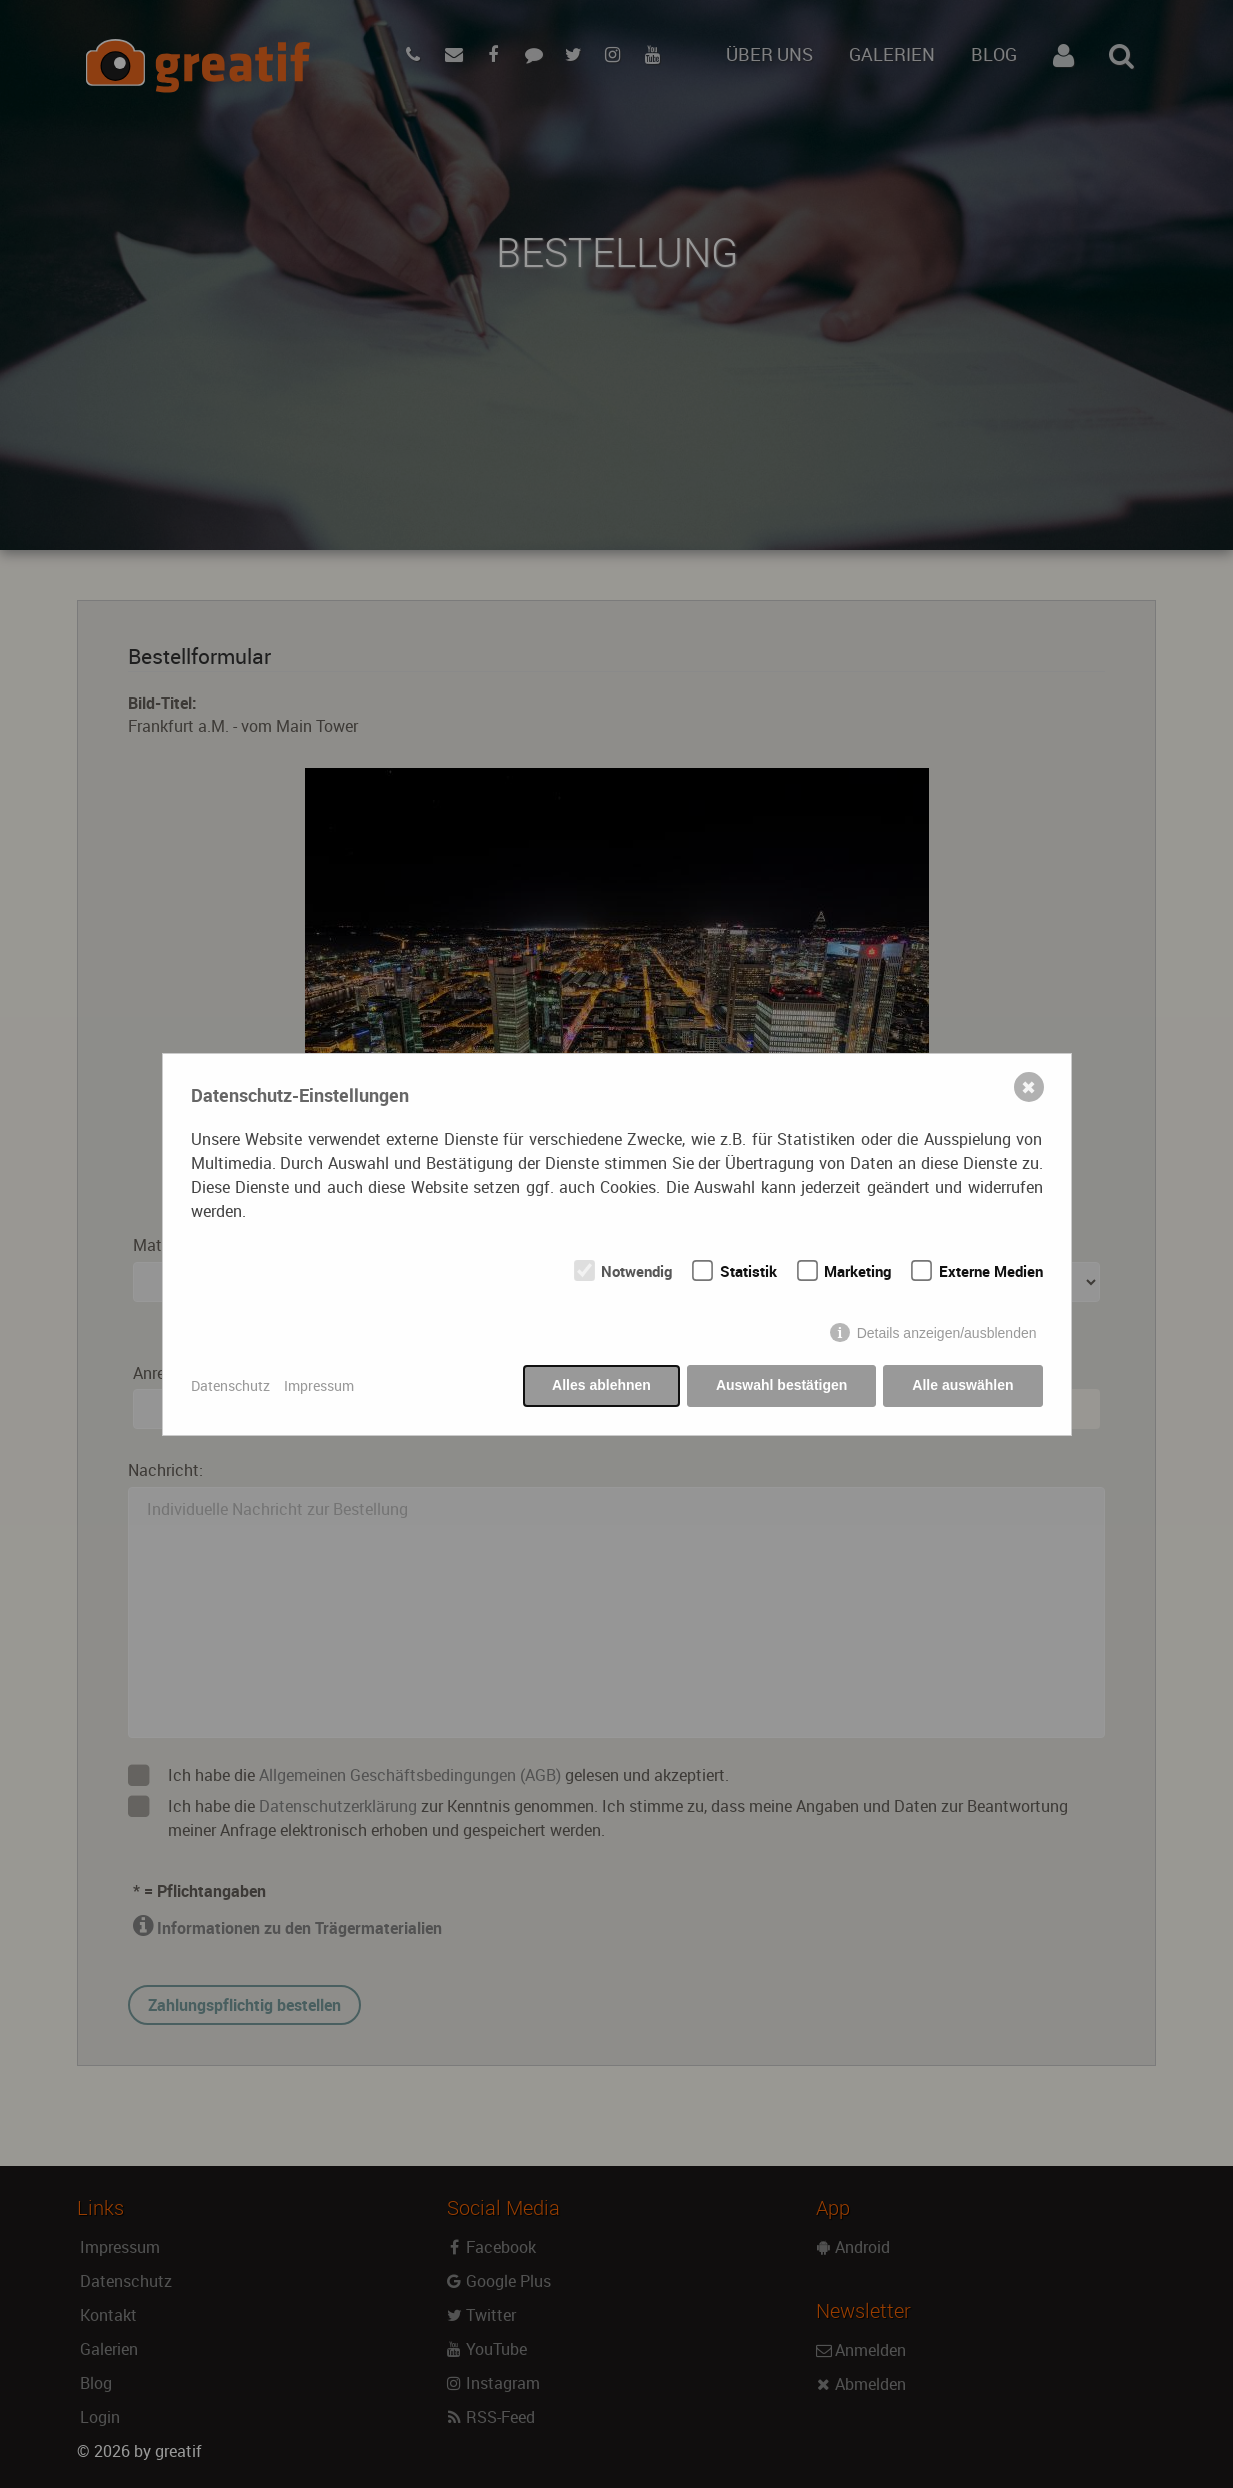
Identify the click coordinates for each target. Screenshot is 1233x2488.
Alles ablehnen (601, 1385)
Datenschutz (230, 1385)
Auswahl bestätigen (781, 1385)
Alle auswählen (962, 1385)
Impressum (319, 1385)
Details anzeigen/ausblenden (947, 1333)
